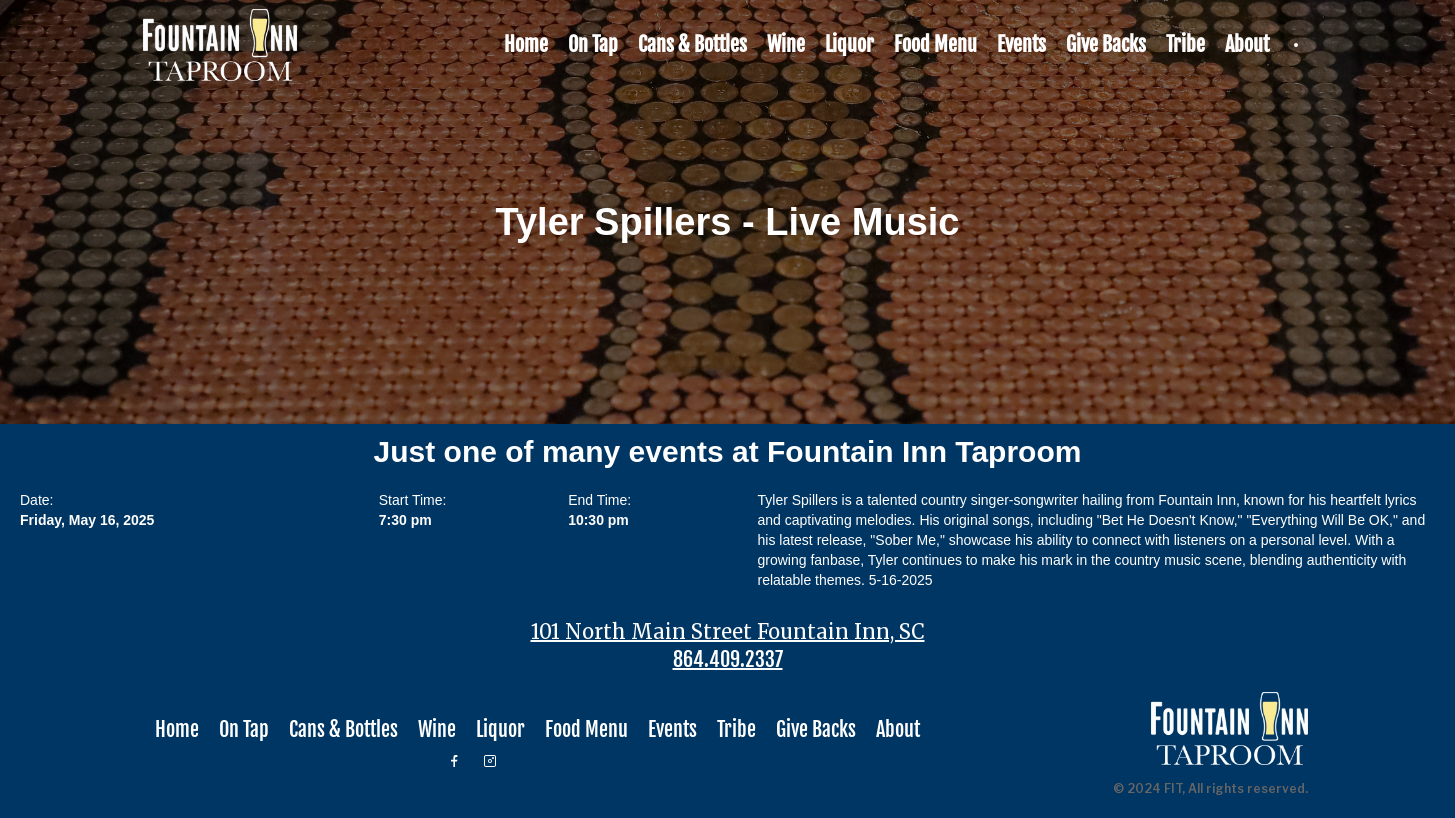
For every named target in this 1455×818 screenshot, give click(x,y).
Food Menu (935, 44)
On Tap (593, 44)
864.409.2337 (728, 660)
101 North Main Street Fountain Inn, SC (728, 632)
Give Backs (1106, 44)
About (1247, 44)
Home (526, 44)
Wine (786, 44)
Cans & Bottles (692, 44)
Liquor (849, 44)
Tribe (1185, 44)
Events (1021, 44)
